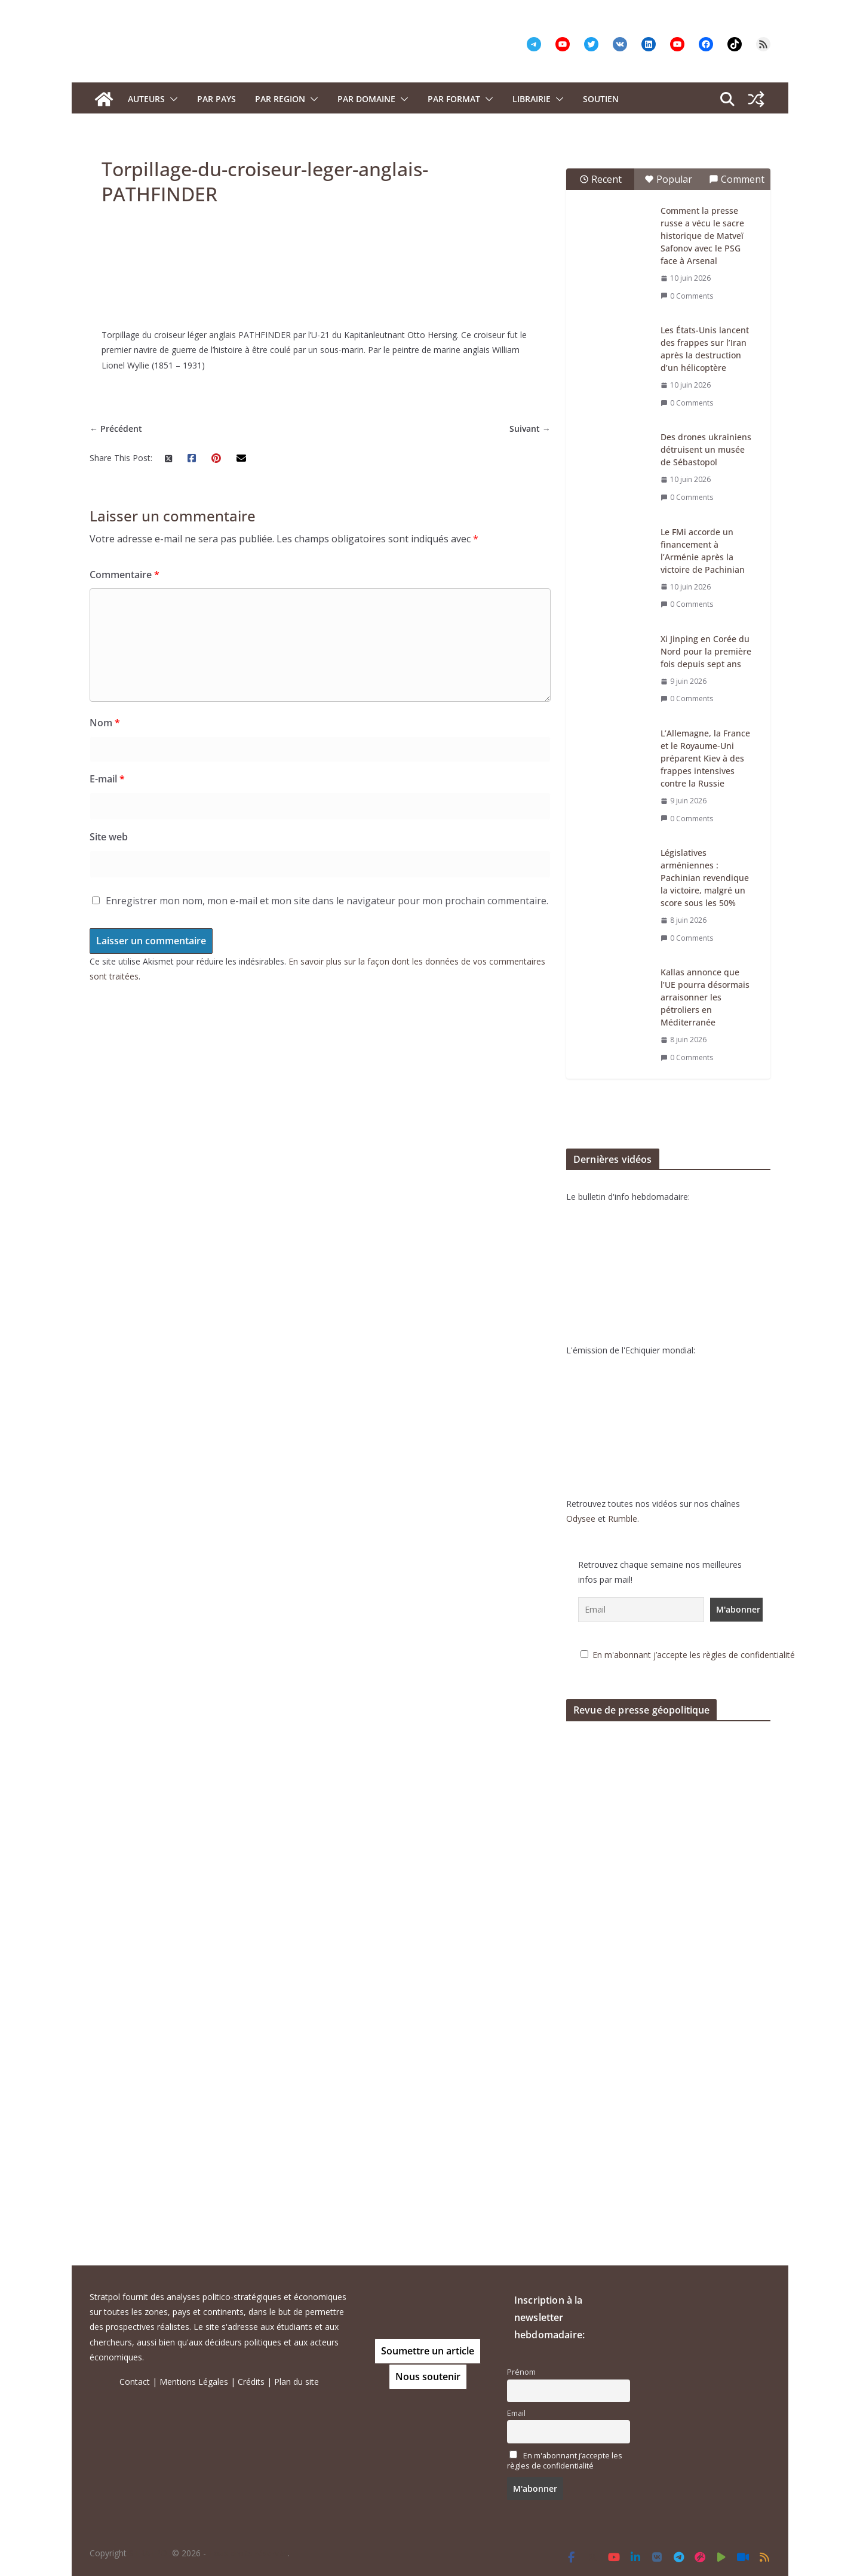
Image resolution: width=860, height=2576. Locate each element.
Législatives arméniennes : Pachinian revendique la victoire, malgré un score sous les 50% (720, 877)
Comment (752, 179)
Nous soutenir (427, 2376)
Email (516, 2413)
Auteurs (146, 99)
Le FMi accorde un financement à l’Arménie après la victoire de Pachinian (718, 550)
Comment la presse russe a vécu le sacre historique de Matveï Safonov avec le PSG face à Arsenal (718, 235)
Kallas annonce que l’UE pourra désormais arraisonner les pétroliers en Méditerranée (720, 997)
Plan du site (296, 2381)
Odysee (596, 1518)
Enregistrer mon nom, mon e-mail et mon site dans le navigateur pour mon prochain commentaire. (327, 1677)
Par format (454, 99)
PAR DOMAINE (366, 99)
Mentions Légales (193, 2381)
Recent (616, 179)
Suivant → (545, 1205)
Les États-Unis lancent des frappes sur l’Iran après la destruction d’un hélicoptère (720, 348)
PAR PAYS (216, 99)
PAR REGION (280, 99)
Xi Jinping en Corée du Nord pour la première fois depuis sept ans (721, 651)
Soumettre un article (427, 2350)
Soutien (601, 99)
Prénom (521, 2372)
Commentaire (124, 1351)
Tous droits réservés (248, 2553)
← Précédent (116, 1205)
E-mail (107, 1555)
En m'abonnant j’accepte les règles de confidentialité (709, 1654)
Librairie (531, 99)
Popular (684, 179)
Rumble (638, 1518)
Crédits (251, 2381)
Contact (134, 2381)
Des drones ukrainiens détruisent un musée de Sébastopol (721, 449)
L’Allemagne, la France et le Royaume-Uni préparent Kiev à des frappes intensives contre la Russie (721, 758)
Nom (105, 1499)
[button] (171, 99)
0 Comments (702, 296)
